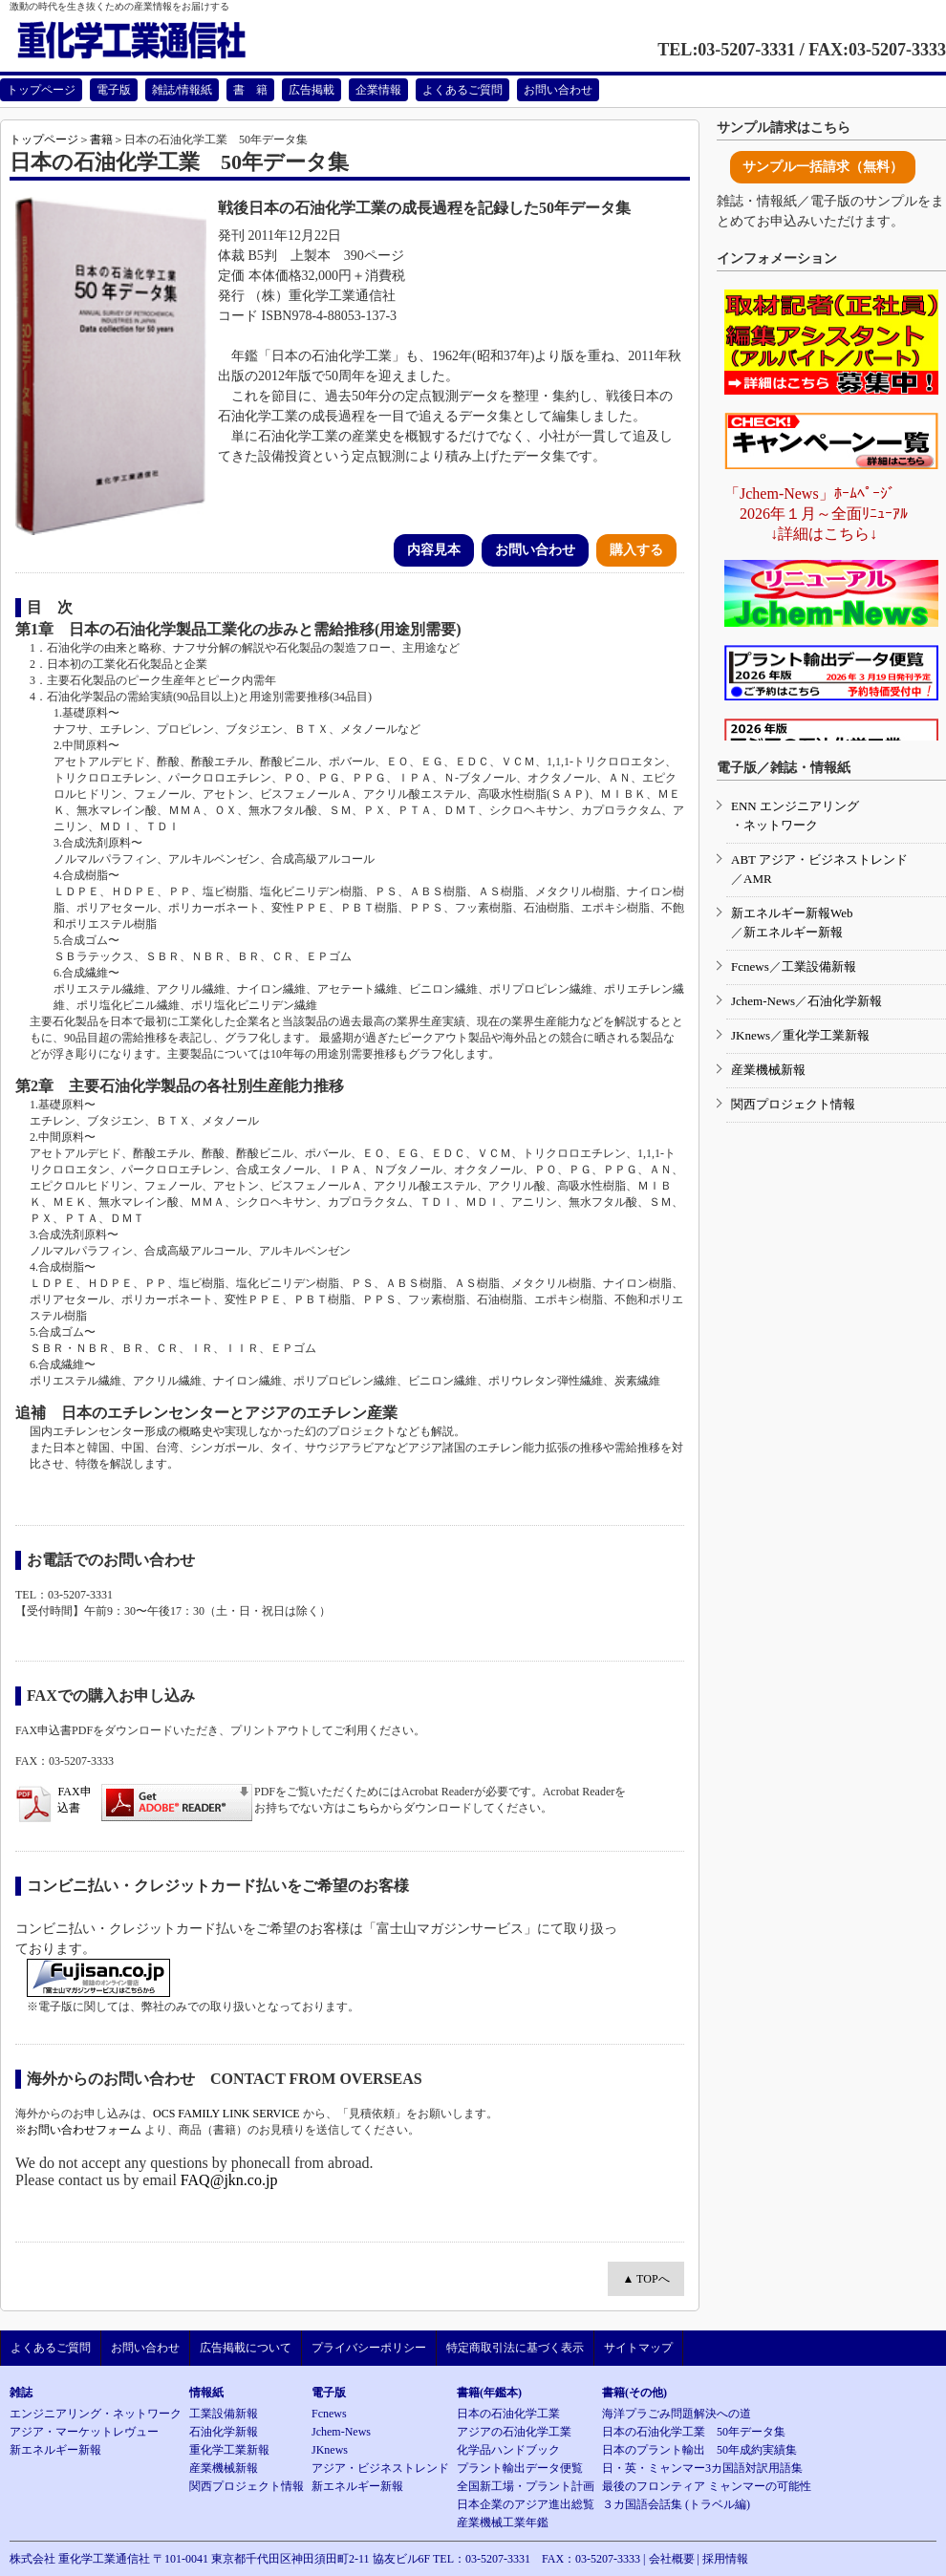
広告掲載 (311, 90)
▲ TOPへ (645, 2279)
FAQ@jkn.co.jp (229, 2180)
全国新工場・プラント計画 (525, 2486)
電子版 (114, 90)
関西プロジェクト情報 (793, 1104)
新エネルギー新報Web (792, 913)
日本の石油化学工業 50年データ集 (693, 2431)
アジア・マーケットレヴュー (84, 2431)
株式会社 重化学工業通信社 (80, 2558)
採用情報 (725, 2558)
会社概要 (672, 2558)
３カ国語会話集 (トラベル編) (676, 2504)
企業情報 (378, 90)
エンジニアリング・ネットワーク (96, 2413)
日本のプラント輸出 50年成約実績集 (699, 2450)
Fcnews (750, 966)
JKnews (750, 1035)
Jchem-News (763, 1001)
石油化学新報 (844, 1001)
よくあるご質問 (462, 90)
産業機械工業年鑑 (502, 2522)
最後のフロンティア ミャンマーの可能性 (706, 2486)
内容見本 (434, 550)
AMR (757, 878)
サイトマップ (638, 2347)
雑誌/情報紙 (182, 90)
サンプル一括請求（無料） (822, 167)
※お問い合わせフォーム (78, 2129)
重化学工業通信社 (153, 41)
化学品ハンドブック (508, 2450)
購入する (636, 550)
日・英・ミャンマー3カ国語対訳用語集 (702, 2468)
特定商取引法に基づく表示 (515, 2347)
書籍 (101, 139)
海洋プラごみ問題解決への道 (676, 2413)
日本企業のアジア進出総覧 (525, 2504)
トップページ (41, 90)
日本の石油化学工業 (508, 2413)
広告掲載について (245, 2347)
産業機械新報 (768, 1070)
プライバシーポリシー (369, 2347)
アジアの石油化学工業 (514, 2431)
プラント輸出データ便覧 (520, 2468)
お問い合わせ (558, 90)
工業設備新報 (819, 966)
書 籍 (250, 90)
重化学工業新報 (826, 1035)
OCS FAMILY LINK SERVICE (226, 2113)
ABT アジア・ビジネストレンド (819, 859)
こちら (363, 1807)
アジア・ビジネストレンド (380, 2468)
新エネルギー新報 (793, 932)
